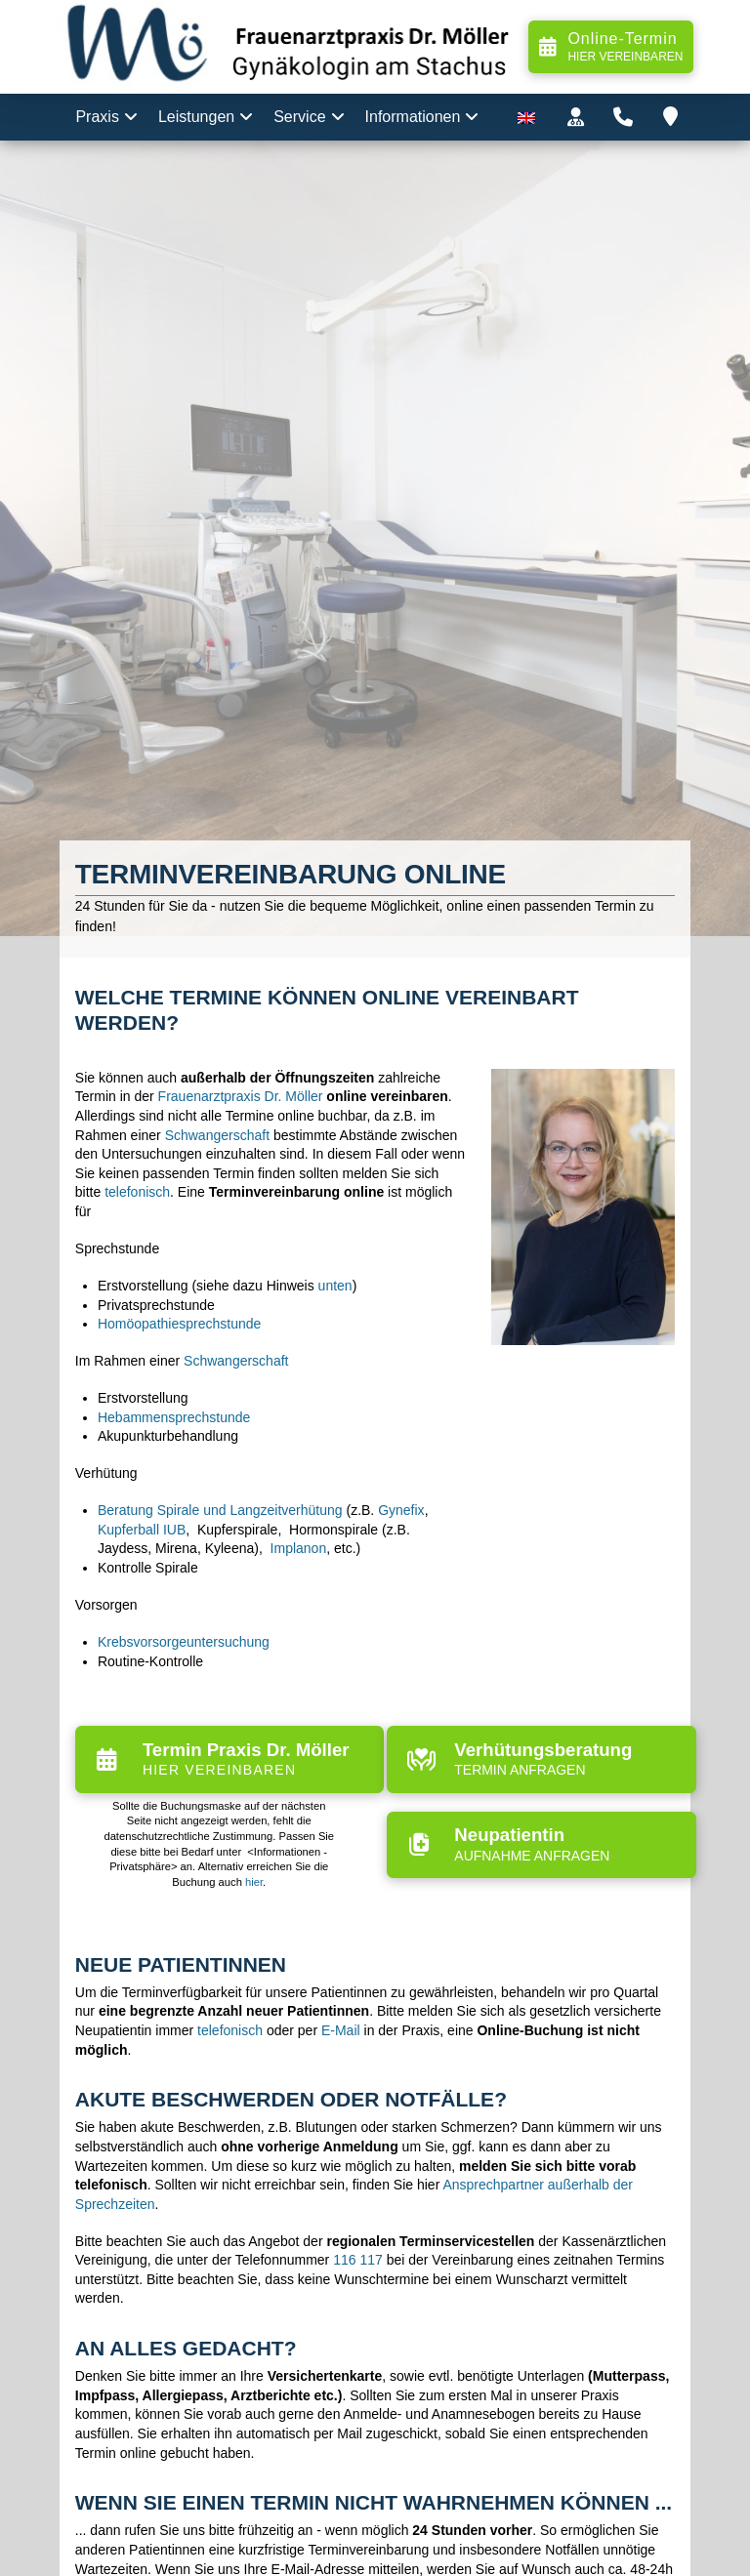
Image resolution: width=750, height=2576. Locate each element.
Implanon (299, 1548)
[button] (576, 117)
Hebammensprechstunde (174, 1417)
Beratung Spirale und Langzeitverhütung (220, 1510)
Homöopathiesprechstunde (179, 1323)
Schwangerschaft (217, 1135)
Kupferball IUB (142, 1529)
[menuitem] (526, 117)
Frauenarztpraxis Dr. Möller (240, 1096)
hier (254, 1882)
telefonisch (137, 1192)
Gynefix (401, 1510)
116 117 (358, 2260)
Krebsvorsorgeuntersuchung (184, 1642)
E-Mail (340, 2030)
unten (335, 1285)
